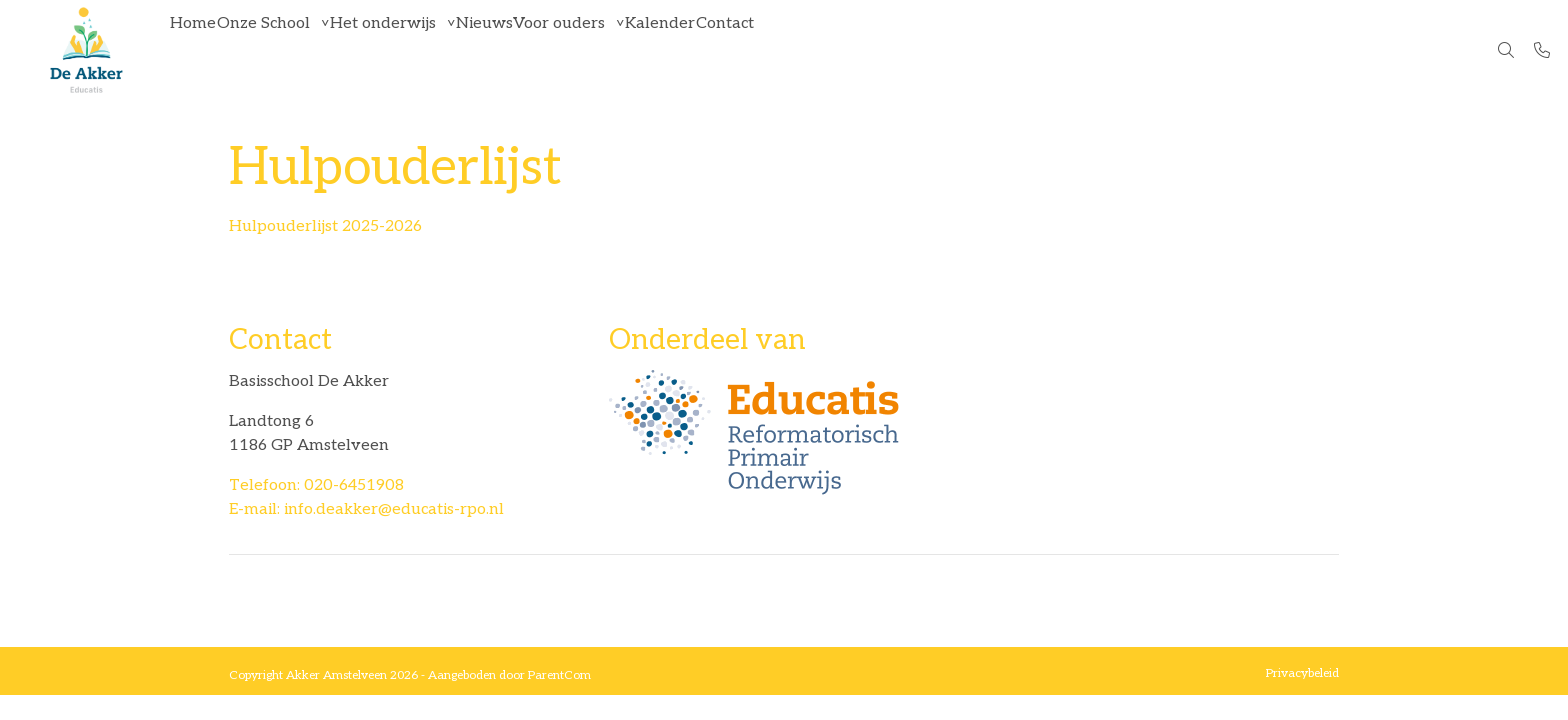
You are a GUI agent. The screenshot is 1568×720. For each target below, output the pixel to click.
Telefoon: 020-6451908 (316, 485)
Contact (850, 49)
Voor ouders (646, 49)
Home (203, 49)
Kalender (766, 49)
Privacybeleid (1302, 673)
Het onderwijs (431, 49)
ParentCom (559, 675)
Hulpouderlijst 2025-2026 (325, 226)
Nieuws (551, 49)
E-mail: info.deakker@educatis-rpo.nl (366, 509)
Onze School (292, 49)
